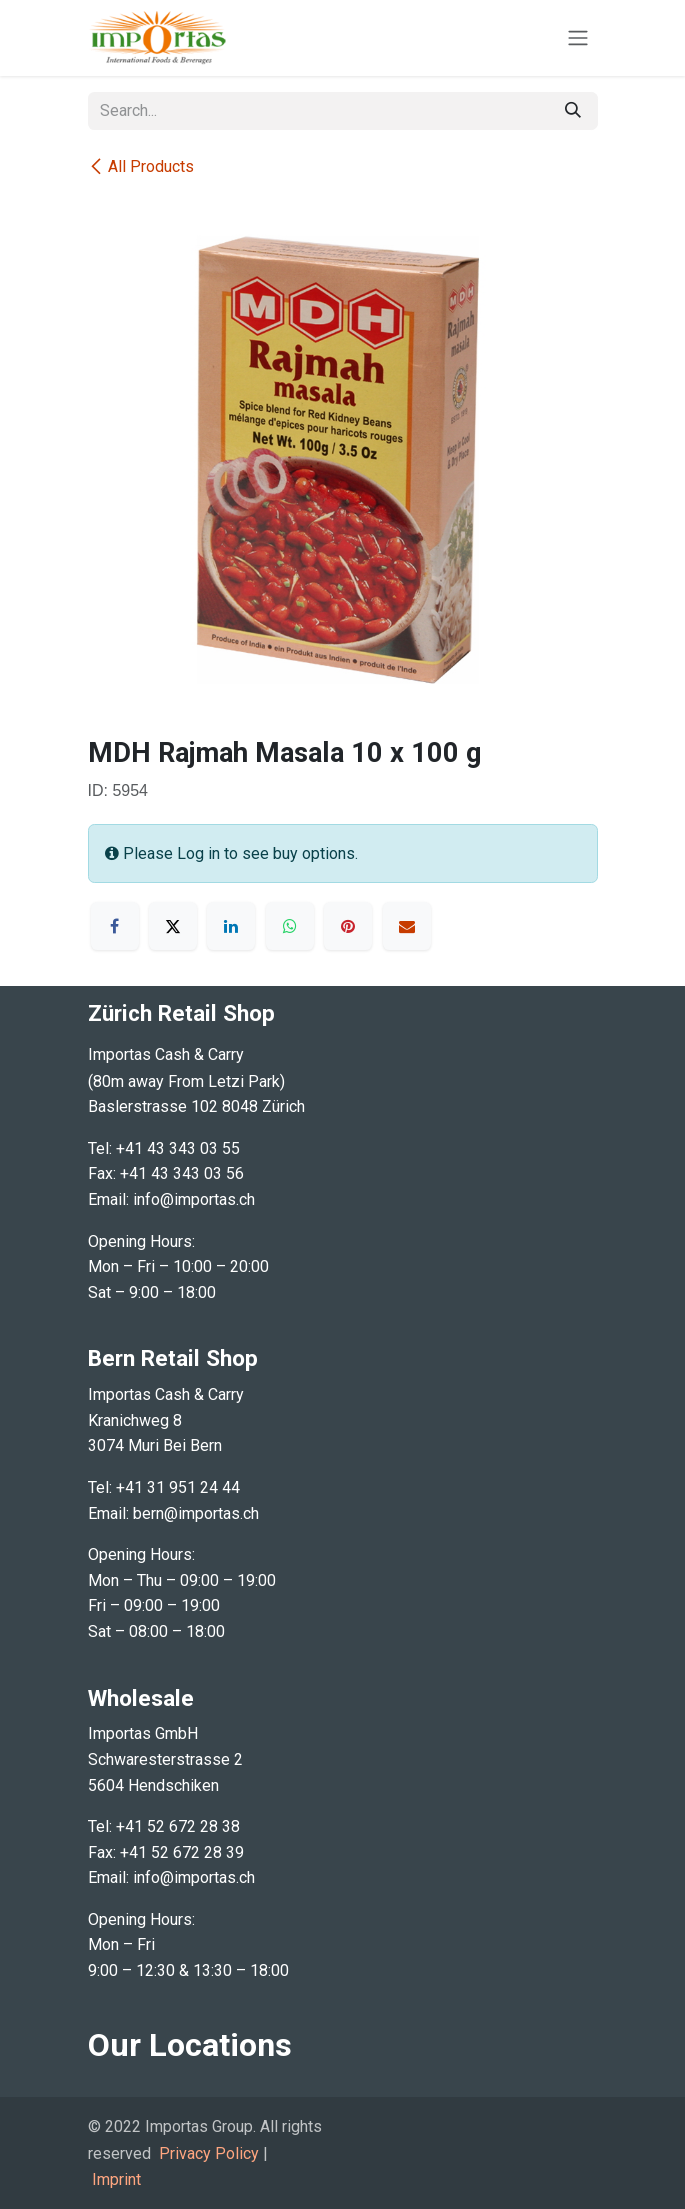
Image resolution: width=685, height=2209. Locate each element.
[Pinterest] (348, 926)
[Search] (573, 111)
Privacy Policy (209, 2153)
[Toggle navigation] (578, 38)
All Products (141, 166)
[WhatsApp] (290, 926)
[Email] (407, 926)
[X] (173, 926)
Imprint (116, 2179)
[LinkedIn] (231, 926)
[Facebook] (115, 926)
